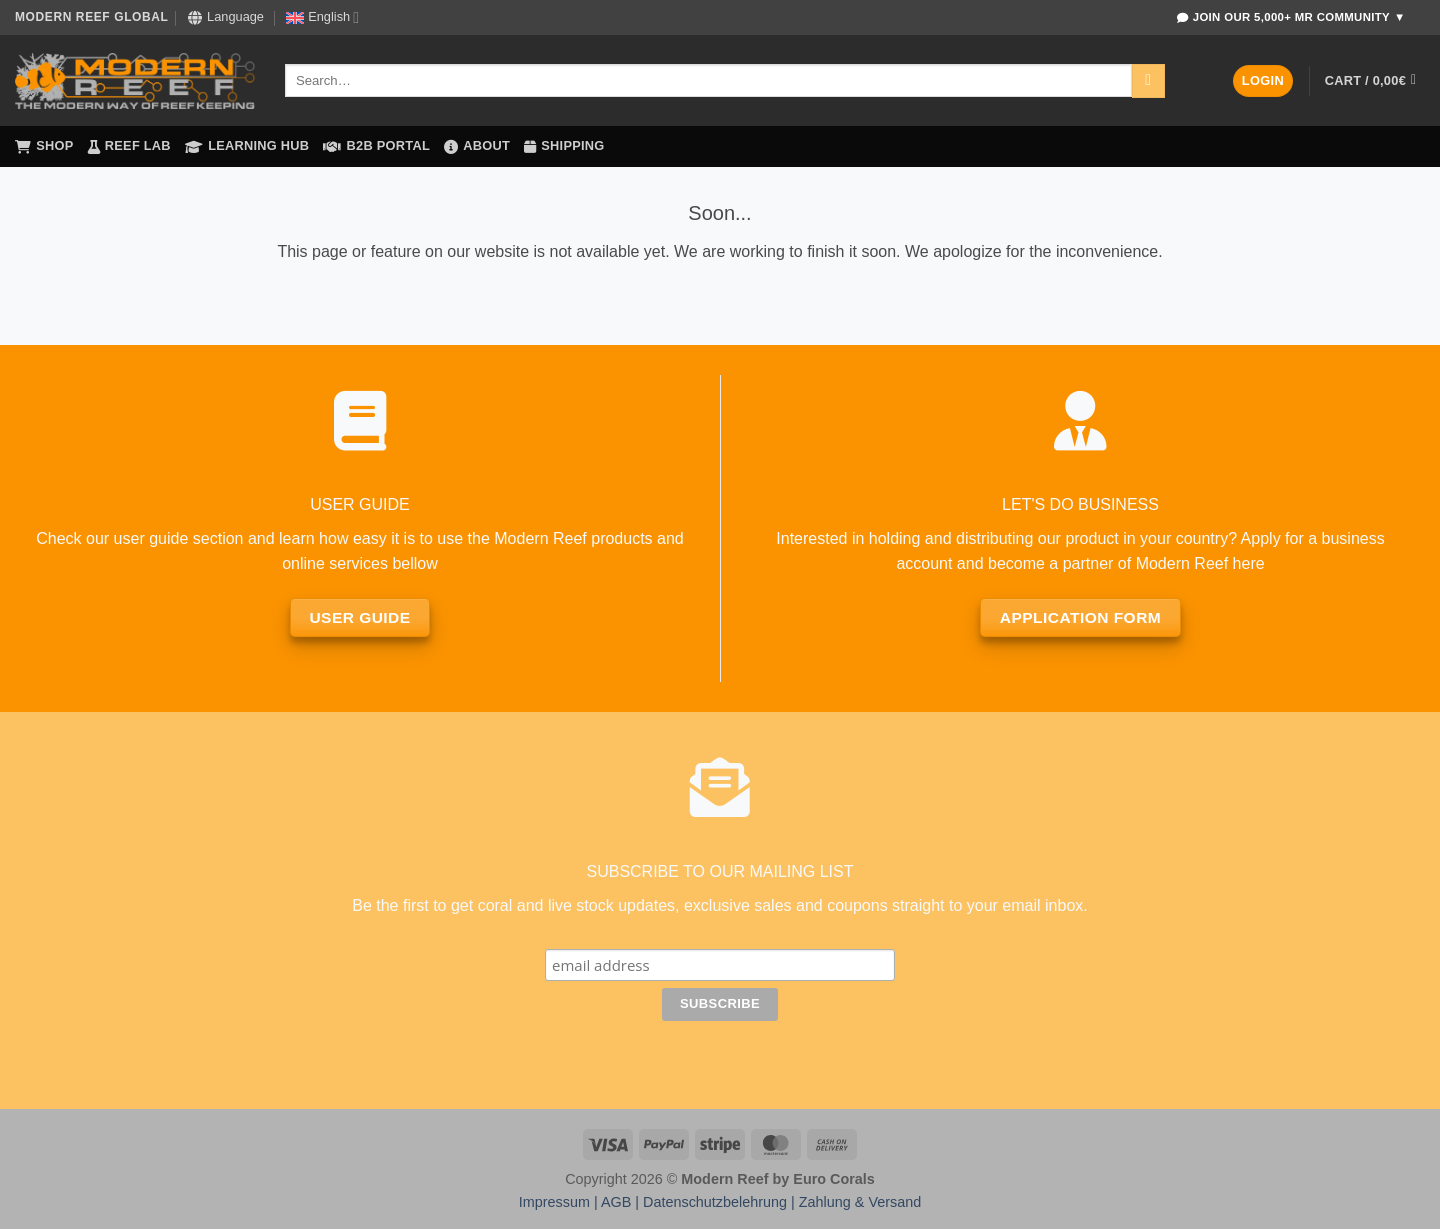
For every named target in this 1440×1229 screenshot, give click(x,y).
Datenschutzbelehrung (715, 1202)
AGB (616, 1202)
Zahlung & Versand (860, 1202)
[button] (1263, 81)
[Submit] (1148, 81)
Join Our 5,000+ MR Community (1291, 17)
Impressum (554, 1202)
